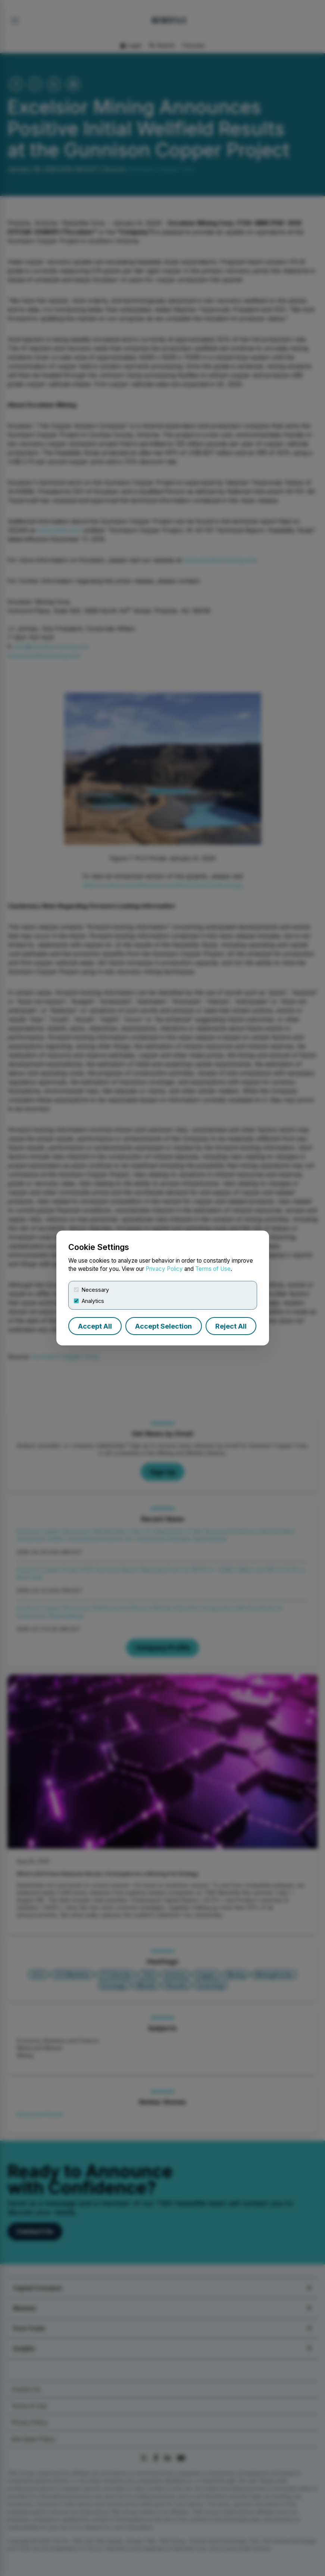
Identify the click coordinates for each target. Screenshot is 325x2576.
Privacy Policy (164, 1268)
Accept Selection (163, 1326)
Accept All (95, 1326)
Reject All (231, 1326)
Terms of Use (213, 1268)
